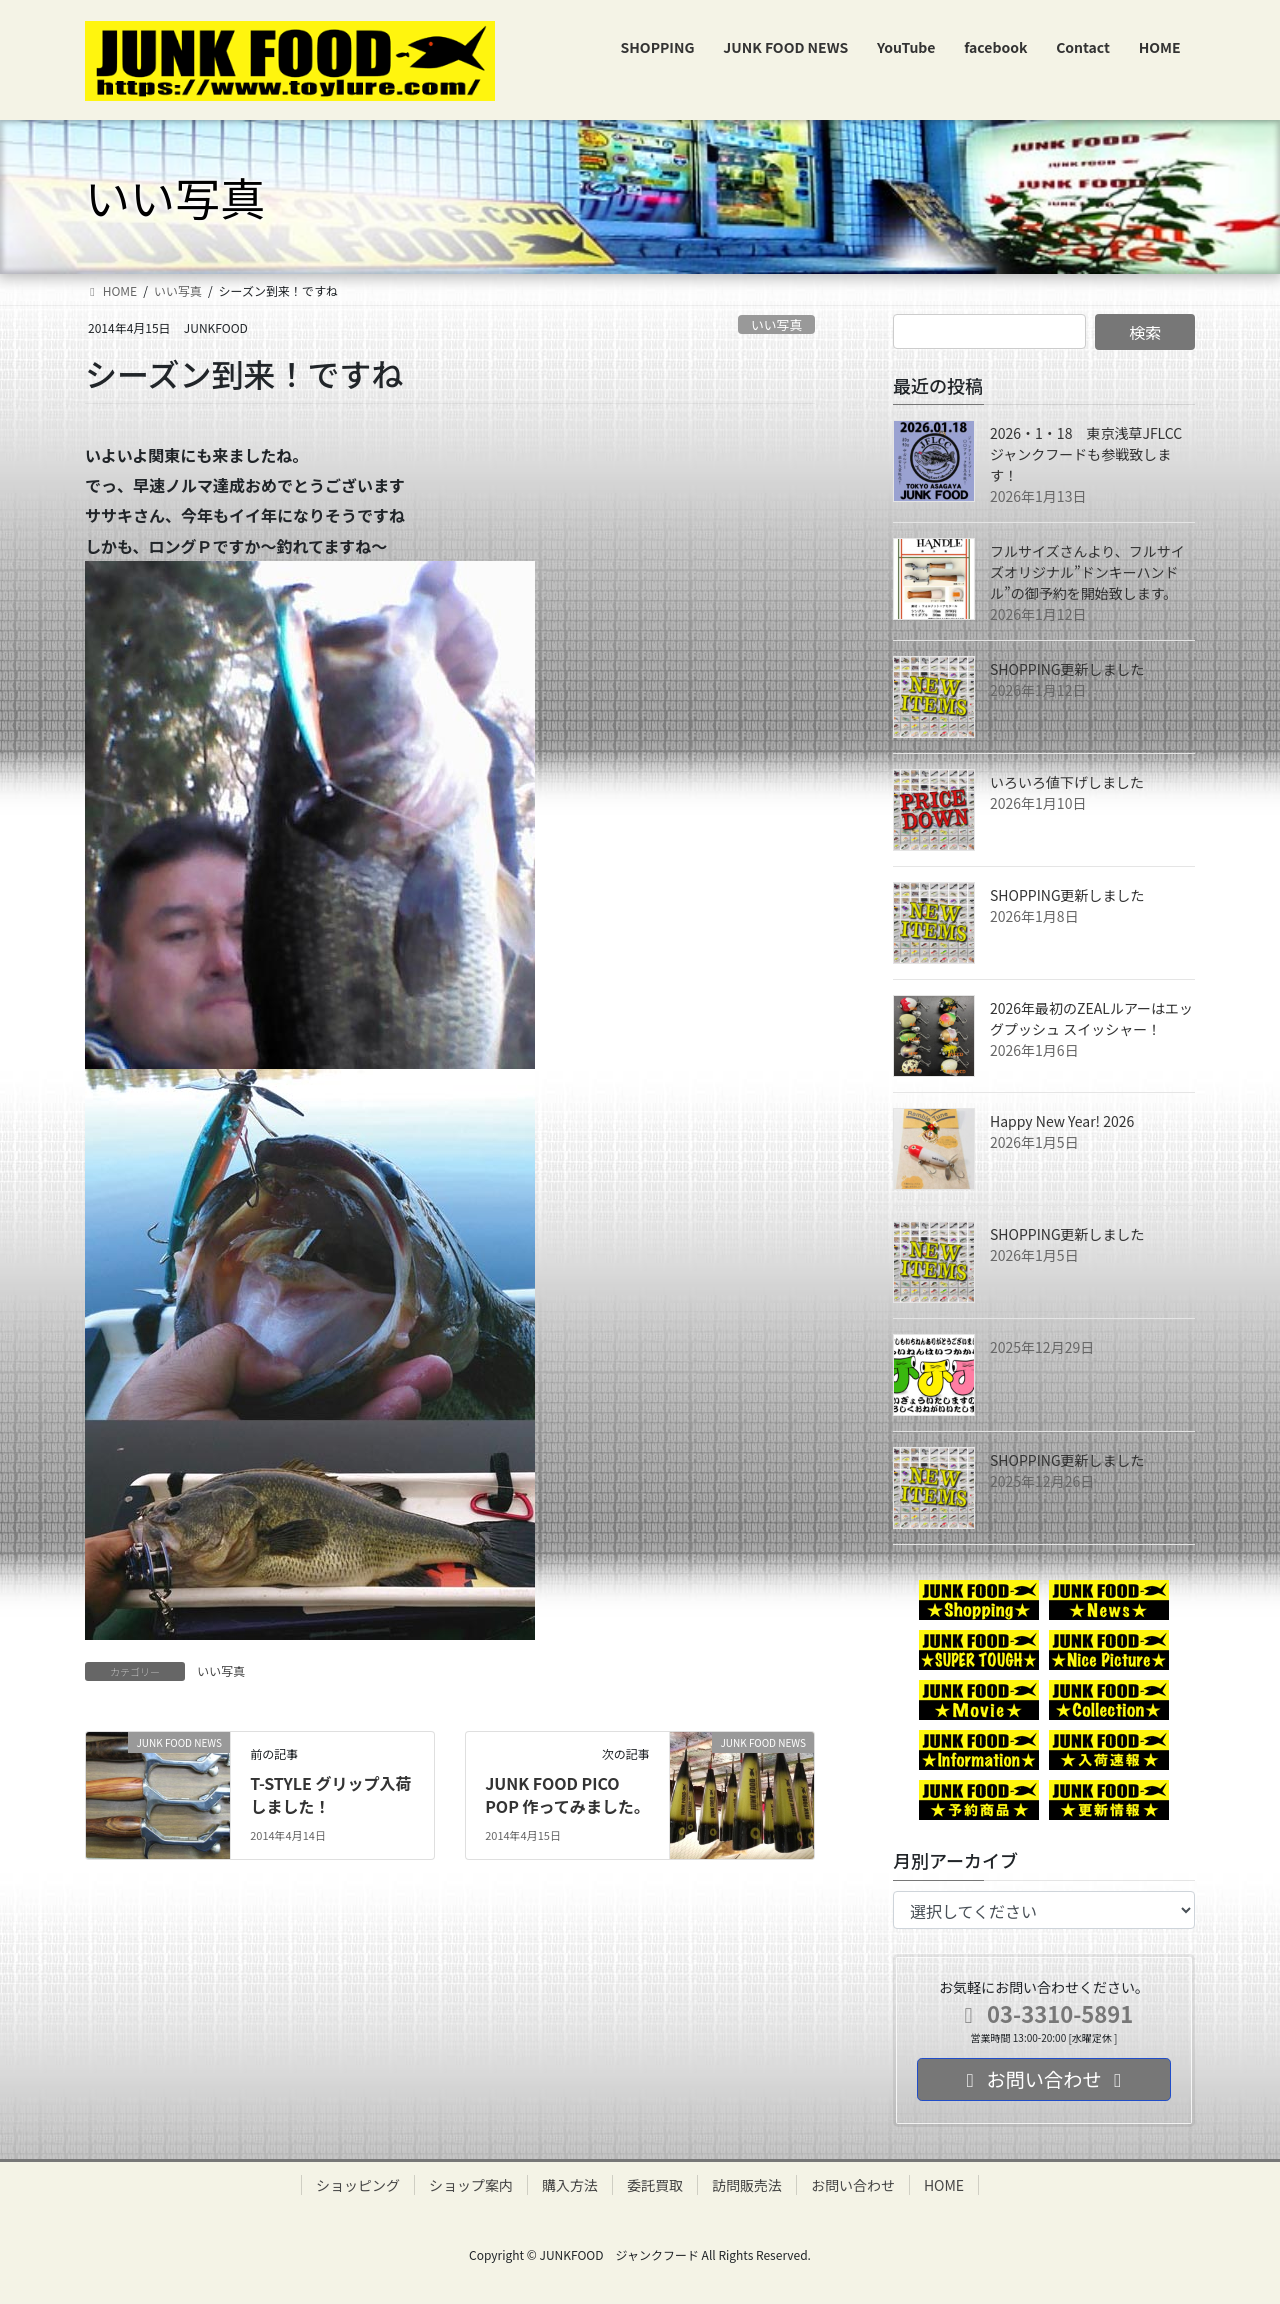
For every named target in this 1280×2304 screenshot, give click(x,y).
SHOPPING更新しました (1067, 669)
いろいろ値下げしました (1067, 782)
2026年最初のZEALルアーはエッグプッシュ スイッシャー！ (1091, 1018)
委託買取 (655, 2185)
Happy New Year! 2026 (1062, 1121)
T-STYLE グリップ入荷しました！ (330, 1794)
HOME (944, 2185)
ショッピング (358, 2185)
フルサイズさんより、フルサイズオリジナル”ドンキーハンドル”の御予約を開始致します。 (1087, 572)
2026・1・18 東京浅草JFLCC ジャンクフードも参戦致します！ (1093, 454)
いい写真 (776, 324)
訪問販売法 (747, 2185)
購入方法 (570, 2185)
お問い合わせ (853, 2185)
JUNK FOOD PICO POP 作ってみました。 (567, 1794)
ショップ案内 (471, 2185)
